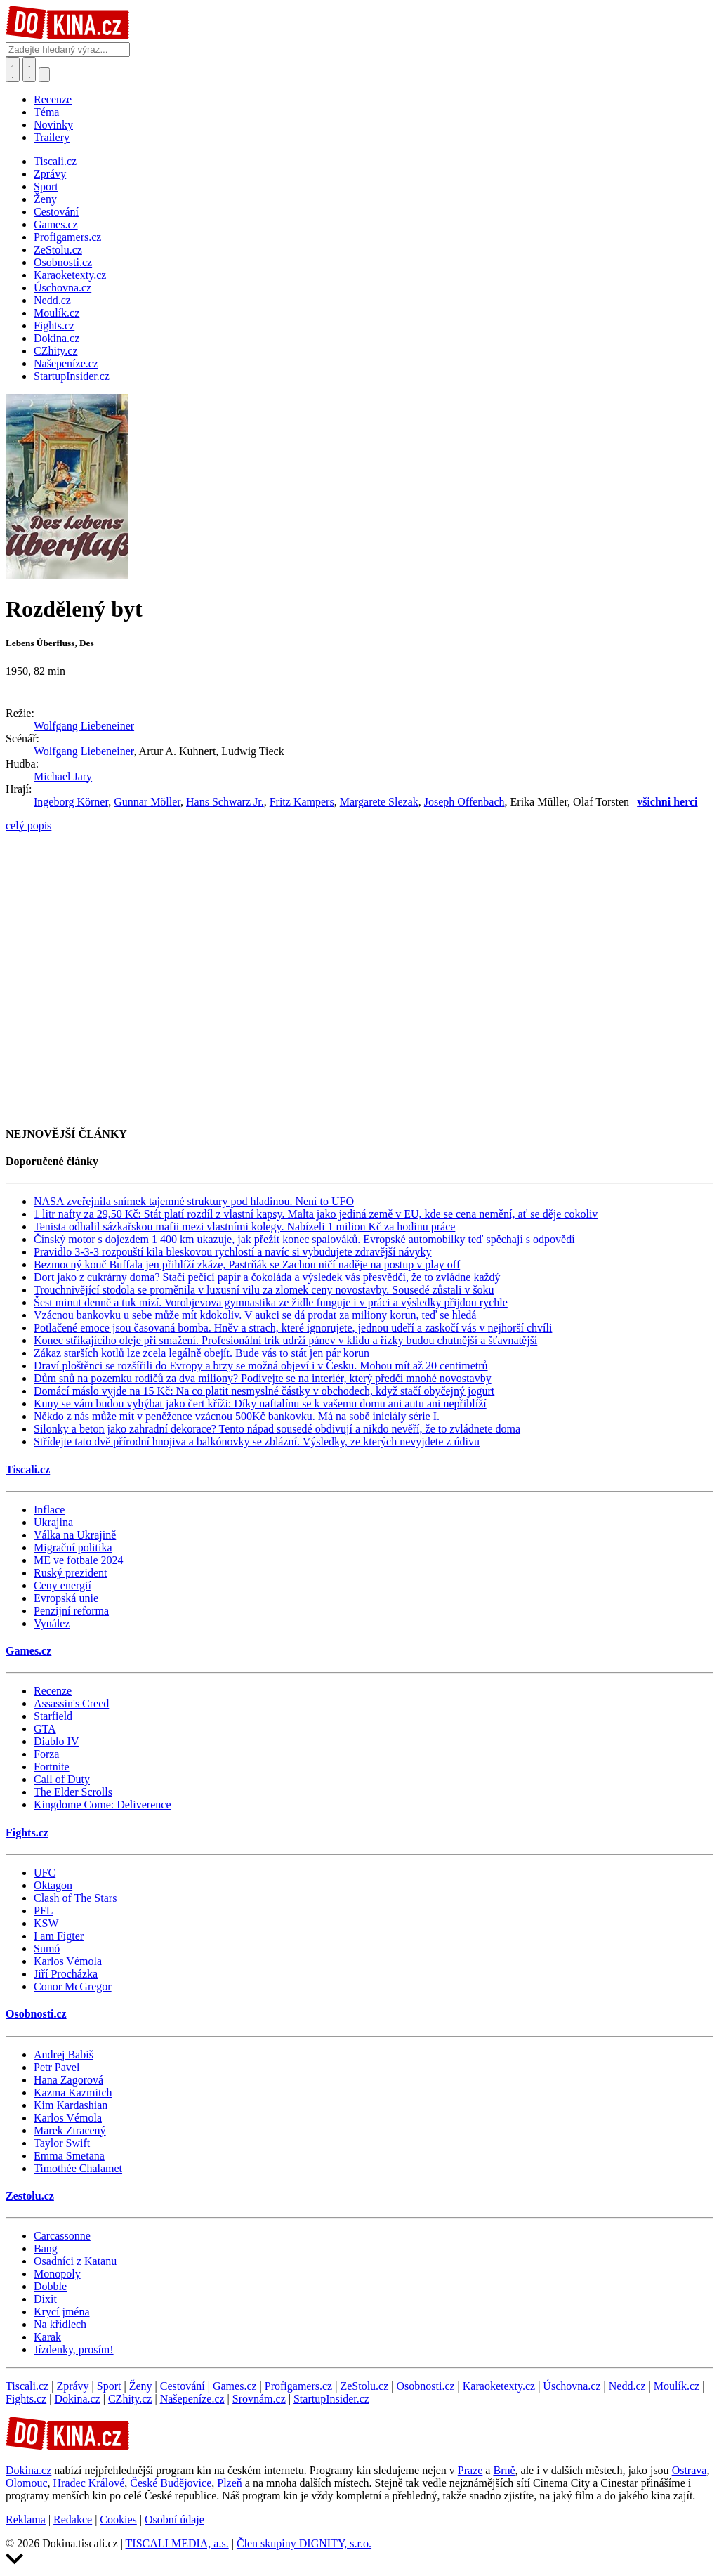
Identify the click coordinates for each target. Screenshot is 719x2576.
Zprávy (72, 2386)
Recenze (53, 99)
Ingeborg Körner (71, 802)
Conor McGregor (73, 1986)
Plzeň (229, 2483)
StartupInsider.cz (331, 2399)
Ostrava (689, 2470)
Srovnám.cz (259, 2399)
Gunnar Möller (147, 802)
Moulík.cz (676, 2386)
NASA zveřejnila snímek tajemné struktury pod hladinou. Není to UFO (194, 1201)
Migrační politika (73, 1547)
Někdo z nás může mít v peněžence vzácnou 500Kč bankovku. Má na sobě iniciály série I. (237, 1416)
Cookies (118, 2519)
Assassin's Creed (71, 1703)
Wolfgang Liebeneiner (84, 726)
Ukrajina (53, 1522)
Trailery (52, 137)
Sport (109, 2386)
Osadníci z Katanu (75, 2261)
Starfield (53, 1716)
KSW (46, 1923)
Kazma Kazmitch (73, 2092)
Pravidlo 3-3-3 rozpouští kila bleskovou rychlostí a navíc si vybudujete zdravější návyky (233, 1252)
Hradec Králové (89, 2483)
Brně (504, 2470)
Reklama (26, 2519)
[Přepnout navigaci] (44, 74)
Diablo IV (56, 1741)
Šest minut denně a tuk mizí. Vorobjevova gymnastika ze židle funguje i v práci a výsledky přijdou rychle (271, 1302)
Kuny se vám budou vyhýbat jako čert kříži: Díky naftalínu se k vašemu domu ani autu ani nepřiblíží (260, 1403)
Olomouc (27, 2483)
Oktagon (53, 1885)
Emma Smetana (69, 2156)
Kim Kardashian (70, 2105)
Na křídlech (60, 2324)
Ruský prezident (70, 1573)
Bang (46, 2248)
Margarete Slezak (379, 802)
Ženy (140, 2386)
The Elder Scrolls (73, 1792)
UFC (44, 1873)
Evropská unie (66, 1598)
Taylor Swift (62, 2143)
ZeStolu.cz (364, 2386)
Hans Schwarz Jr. (225, 802)
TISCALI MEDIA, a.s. (177, 2543)
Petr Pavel (56, 2067)
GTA (45, 1729)
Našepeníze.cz (192, 2399)
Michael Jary (63, 776)
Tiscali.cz (28, 1470)
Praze (470, 2470)
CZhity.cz (130, 2399)
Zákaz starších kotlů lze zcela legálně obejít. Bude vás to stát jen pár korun (201, 1353)
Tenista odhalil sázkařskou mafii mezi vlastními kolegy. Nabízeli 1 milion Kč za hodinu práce (244, 1227)
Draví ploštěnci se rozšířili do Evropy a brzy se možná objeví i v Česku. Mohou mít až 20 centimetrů (261, 1366)
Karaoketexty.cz (499, 2386)
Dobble (50, 2286)
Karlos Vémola (68, 1961)
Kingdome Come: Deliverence (102, 1805)
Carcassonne (62, 2236)
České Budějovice (170, 2483)
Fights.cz (27, 1833)
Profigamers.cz (298, 2386)
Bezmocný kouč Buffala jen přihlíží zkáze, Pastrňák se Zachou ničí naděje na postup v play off (247, 1264)
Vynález (52, 1623)
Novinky (53, 125)
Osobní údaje (174, 2519)
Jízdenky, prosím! (74, 2349)
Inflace (49, 1510)
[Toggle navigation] (29, 69)
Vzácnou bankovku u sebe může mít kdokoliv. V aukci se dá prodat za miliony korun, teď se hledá (255, 1315)
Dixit (45, 2299)
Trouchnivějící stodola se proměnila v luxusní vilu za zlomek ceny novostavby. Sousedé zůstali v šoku (264, 1290)
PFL (43, 1911)
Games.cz (28, 1651)
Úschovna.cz (571, 2386)
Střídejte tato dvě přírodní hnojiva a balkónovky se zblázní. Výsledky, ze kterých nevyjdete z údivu (257, 1441)
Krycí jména (62, 2312)
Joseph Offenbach (464, 802)
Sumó (47, 1948)
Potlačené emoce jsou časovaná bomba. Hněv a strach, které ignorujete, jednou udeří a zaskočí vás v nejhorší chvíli (293, 1328)
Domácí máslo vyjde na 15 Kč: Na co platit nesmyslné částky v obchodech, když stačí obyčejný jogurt (264, 1391)
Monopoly (57, 2274)
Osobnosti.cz (36, 2014)
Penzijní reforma (71, 1611)
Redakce (72, 2519)
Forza (46, 1754)
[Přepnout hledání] (13, 69)
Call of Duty (62, 1779)
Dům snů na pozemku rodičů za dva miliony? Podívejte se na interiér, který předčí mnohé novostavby (263, 1378)
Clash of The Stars (75, 1898)
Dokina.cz (77, 2399)
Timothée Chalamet (78, 2168)
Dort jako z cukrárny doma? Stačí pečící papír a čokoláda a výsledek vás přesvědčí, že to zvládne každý (267, 1277)
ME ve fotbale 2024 (79, 1560)
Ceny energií (62, 1585)
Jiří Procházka (66, 1974)
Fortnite (52, 1767)
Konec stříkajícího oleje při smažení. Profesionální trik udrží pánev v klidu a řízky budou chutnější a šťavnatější (285, 1340)
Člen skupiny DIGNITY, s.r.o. (304, 2543)
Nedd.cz (627, 2386)
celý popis (28, 826)
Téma (46, 112)
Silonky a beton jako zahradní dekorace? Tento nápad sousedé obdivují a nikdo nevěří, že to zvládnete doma (277, 1429)
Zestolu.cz (30, 2196)
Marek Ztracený (70, 2130)
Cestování (182, 2386)
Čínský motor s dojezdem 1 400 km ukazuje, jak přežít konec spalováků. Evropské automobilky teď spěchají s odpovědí (304, 1239)
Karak (47, 2337)
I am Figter (59, 1936)
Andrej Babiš (63, 2055)
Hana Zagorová (68, 2080)
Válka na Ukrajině (75, 1535)
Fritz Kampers (302, 802)
